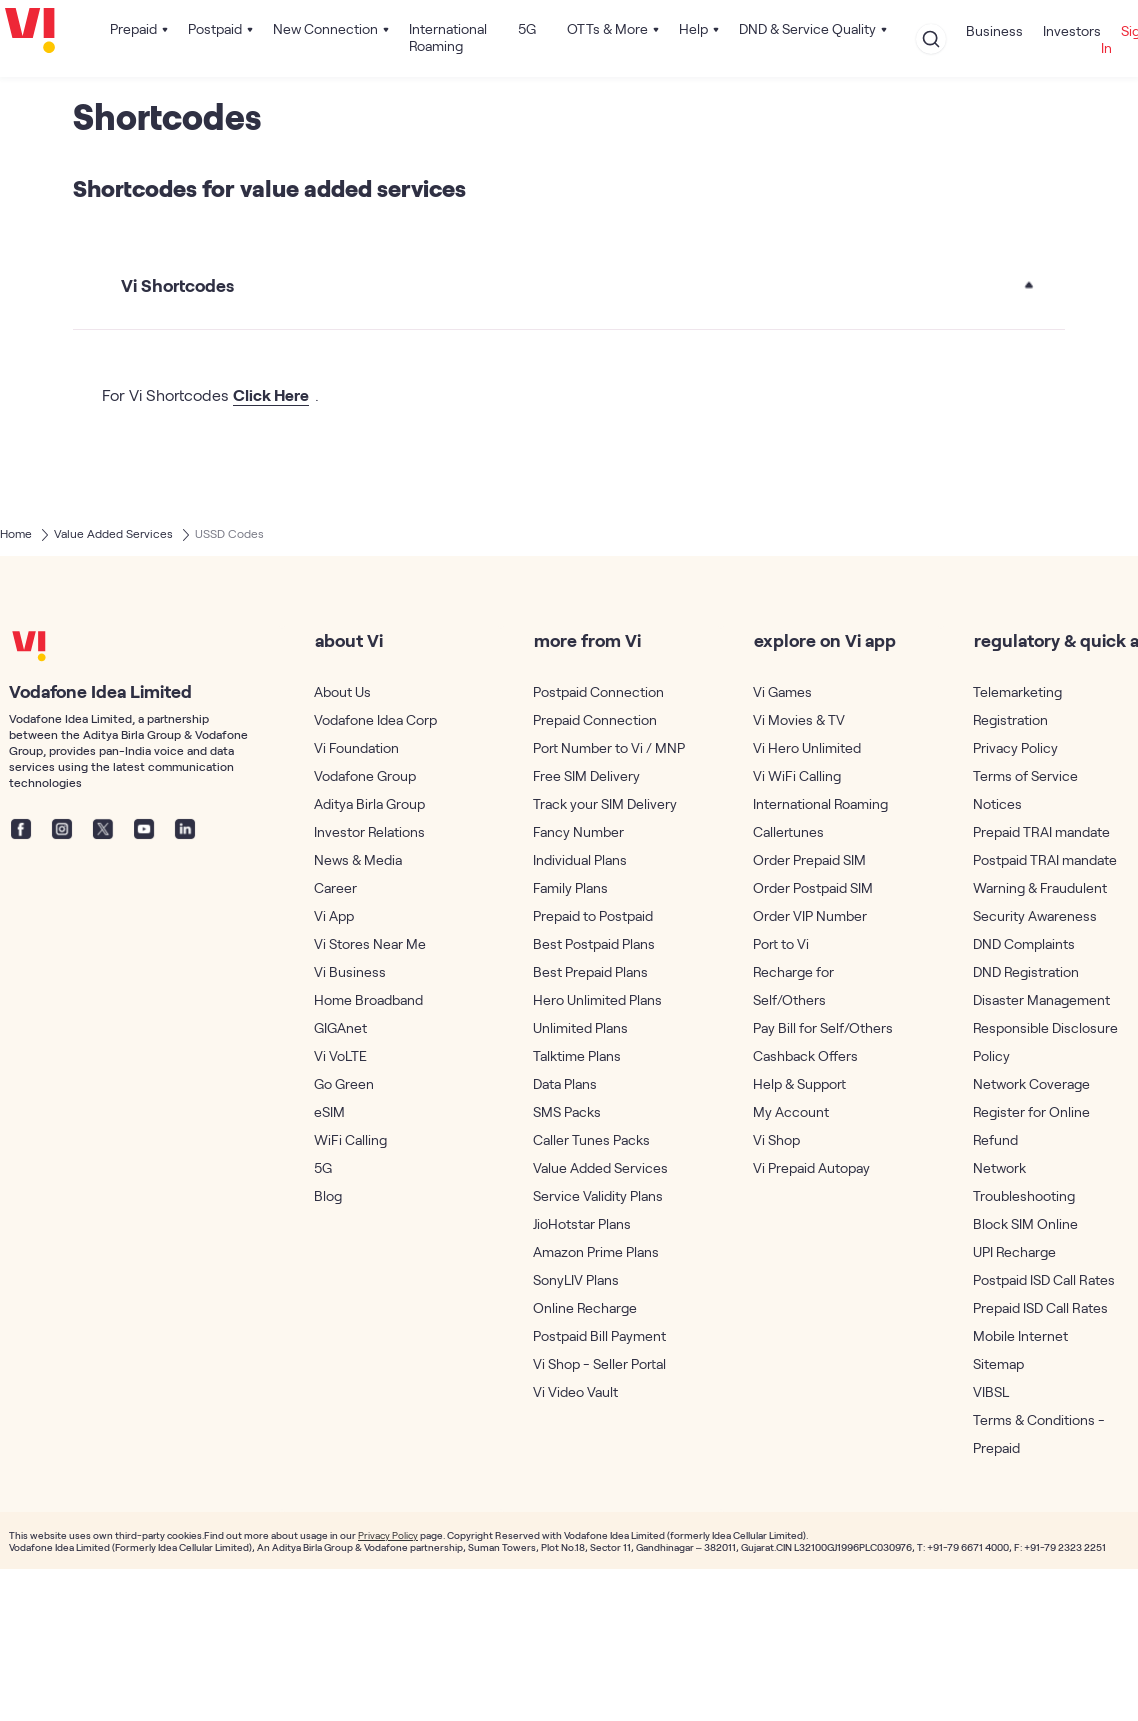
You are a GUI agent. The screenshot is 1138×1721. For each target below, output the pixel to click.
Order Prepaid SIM (809, 859)
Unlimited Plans (580, 1027)
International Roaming (448, 37)
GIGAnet (340, 1027)
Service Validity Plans (598, 1195)
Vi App (334, 915)
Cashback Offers (805, 1055)
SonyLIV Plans (576, 1279)
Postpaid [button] (215, 28)
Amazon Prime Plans (596, 1251)
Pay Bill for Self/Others (823, 1027)
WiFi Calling (350, 1139)
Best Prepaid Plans (590, 971)
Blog (328, 1195)
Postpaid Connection (598, 691)
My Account (791, 1111)
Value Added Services (113, 533)
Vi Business (350, 971)
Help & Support (799, 1083)
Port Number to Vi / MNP (609, 747)
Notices (997, 803)
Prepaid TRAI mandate (1041, 831)
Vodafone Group (365, 775)
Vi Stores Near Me (370, 943)
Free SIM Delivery (586, 775)
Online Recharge (585, 1307)
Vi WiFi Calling (797, 775)
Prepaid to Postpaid (593, 915)
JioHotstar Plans (582, 1223)
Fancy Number (578, 831)
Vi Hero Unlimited (807, 747)
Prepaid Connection (595, 719)
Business (994, 30)
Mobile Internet (1020, 1335)
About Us (342, 691)
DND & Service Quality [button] (807, 28)
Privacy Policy (1015, 747)
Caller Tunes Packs (591, 1139)
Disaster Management (1041, 999)
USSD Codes (229, 533)
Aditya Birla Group (369, 803)
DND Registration (1026, 971)
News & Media (358, 859)
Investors (1072, 30)
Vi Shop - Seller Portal (599, 1363)
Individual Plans (580, 859)
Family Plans (570, 887)
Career (335, 887)
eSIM (329, 1111)
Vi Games (782, 691)
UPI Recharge (1014, 1251)
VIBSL (991, 1391)
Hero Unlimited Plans (597, 999)
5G (527, 28)
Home (16, 533)
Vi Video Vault (575, 1391)
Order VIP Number (810, 915)
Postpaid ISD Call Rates (1044, 1279)
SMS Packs (567, 1111)
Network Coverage (1031, 1083)
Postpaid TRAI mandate (1045, 859)
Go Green (344, 1083)
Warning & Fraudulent (1040, 887)
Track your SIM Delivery (605, 803)
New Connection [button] (325, 28)
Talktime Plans (577, 1055)
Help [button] (693, 28)
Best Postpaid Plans (594, 943)
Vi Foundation (356, 747)
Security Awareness (1035, 915)
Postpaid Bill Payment (599, 1335)
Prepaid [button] (133, 28)
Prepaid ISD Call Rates (1040, 1307)
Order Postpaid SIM (813, 887)
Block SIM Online (1025, 1223)
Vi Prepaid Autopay (811, 1167)
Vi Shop (776, 1139)
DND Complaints (1024, 943)
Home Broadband (368, 999)
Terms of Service (1025, 775)
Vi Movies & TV (799, 719)
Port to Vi (781, 943)
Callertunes (788, 831)
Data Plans (565, 1083)
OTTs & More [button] (607, 28)
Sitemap (998, 1363)
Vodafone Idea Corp (375, 719)
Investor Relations (369, 831)
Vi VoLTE (340, 1055)
